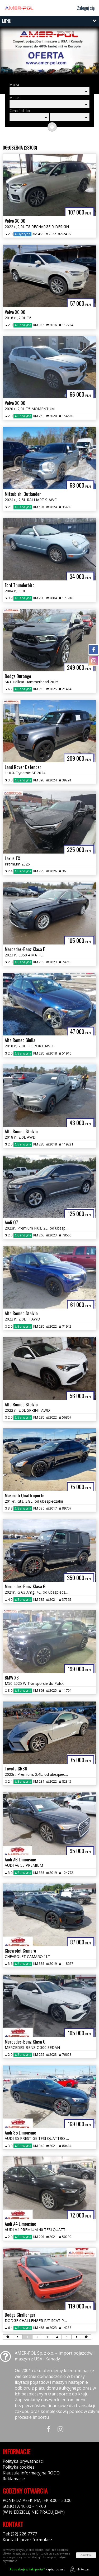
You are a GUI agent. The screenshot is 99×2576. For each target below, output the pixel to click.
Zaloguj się (83, 8)
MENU (6, 21)
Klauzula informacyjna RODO (31, 2473)
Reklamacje (14, 2479)
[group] (49, 54)
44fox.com (78, 2569)
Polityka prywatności (23, 2461)
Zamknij (86, 2555)
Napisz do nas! (37, 2569)
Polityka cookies (19, 2467)
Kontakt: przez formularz (27, 2540)
